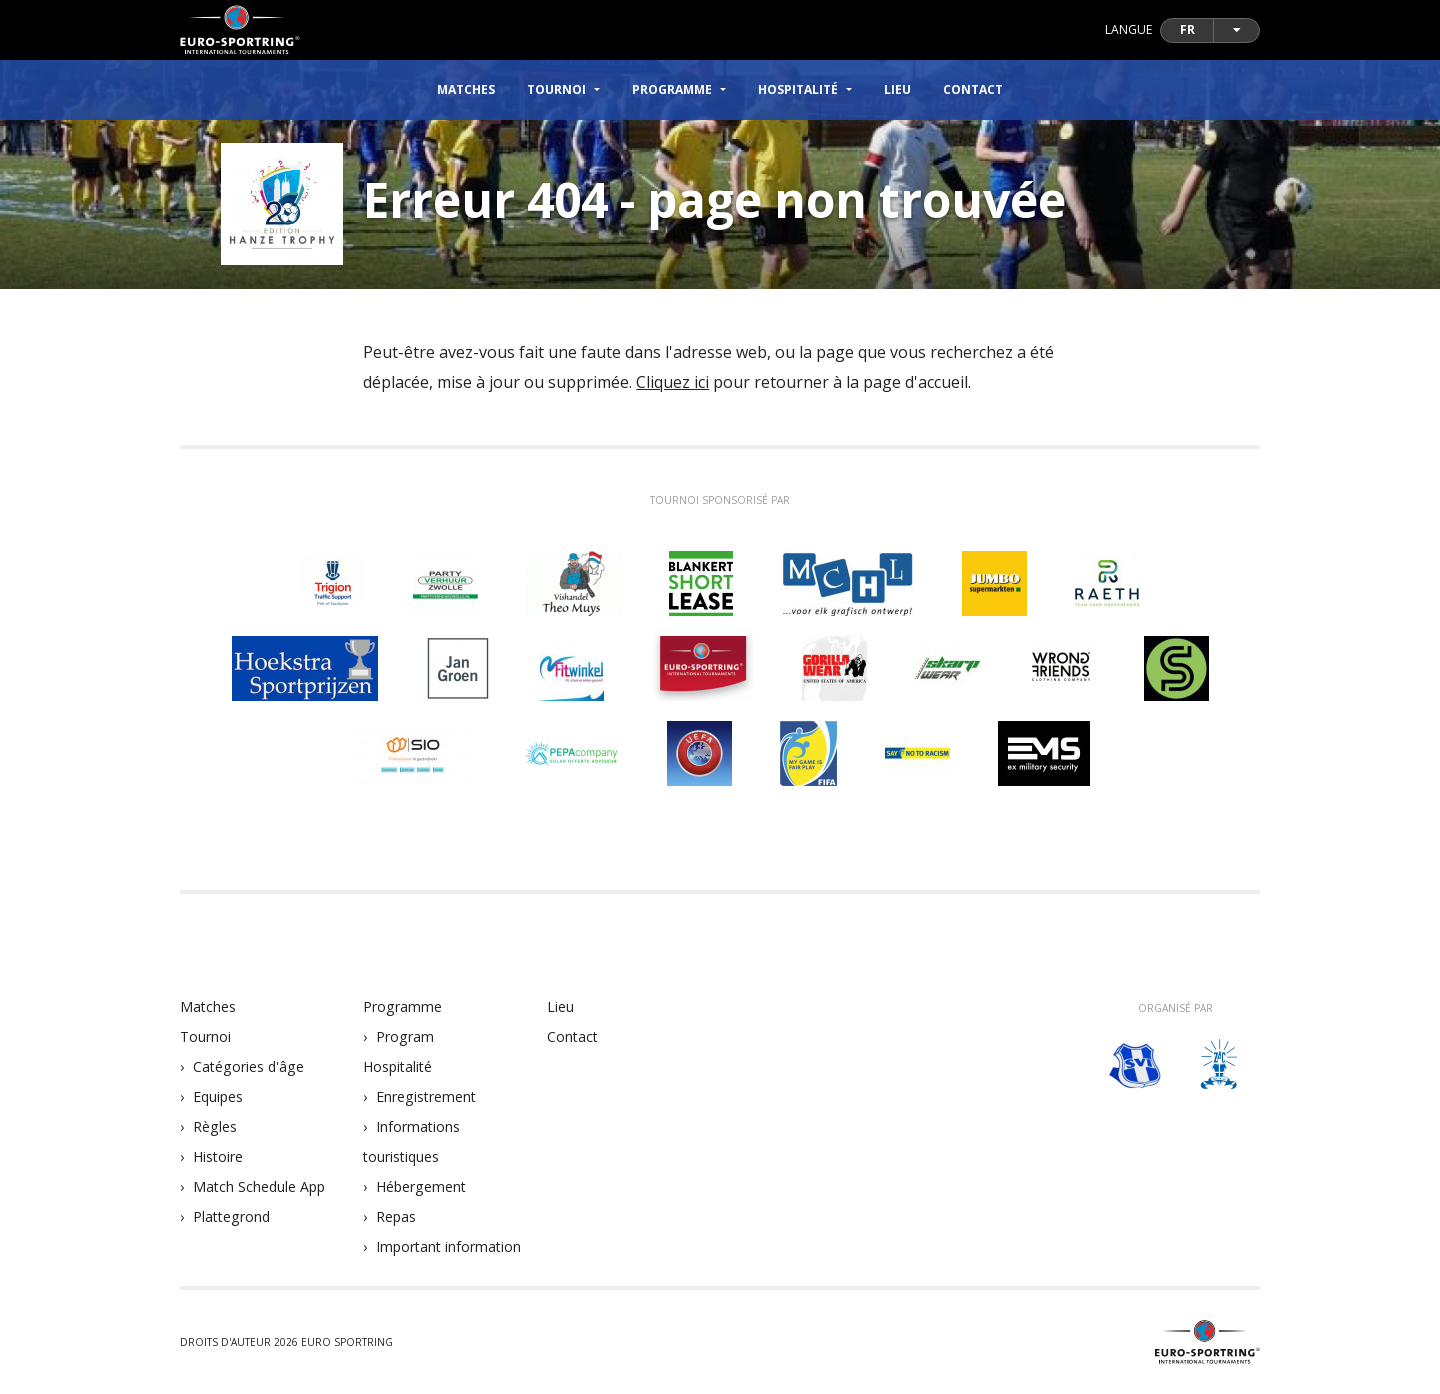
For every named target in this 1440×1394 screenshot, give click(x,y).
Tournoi (205, 1036)
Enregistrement (426, 1096)
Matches (466, 89)
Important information (448, 1246)
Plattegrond (231, 1216)
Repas (396, 1216)
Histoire (218, 1156)
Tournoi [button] (556, 89)
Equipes (218, 1096)
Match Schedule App (259, 1186)
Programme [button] (672, 89)
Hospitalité (397, 1066)
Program (405, 1036)
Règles (215, 1126)
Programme (402, 1006)
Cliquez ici (672, 382)
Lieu (897, 89)
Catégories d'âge (248, 1066)
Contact (973, 89)
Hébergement (421, 1186)
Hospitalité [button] (798, 89)
